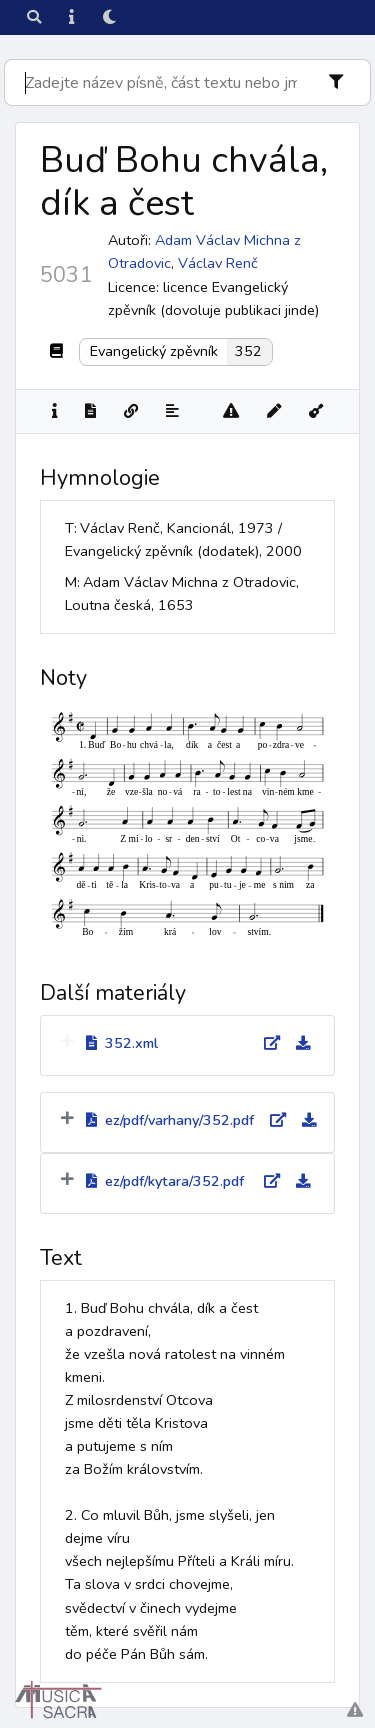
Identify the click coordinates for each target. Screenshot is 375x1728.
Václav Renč (218, 263)
